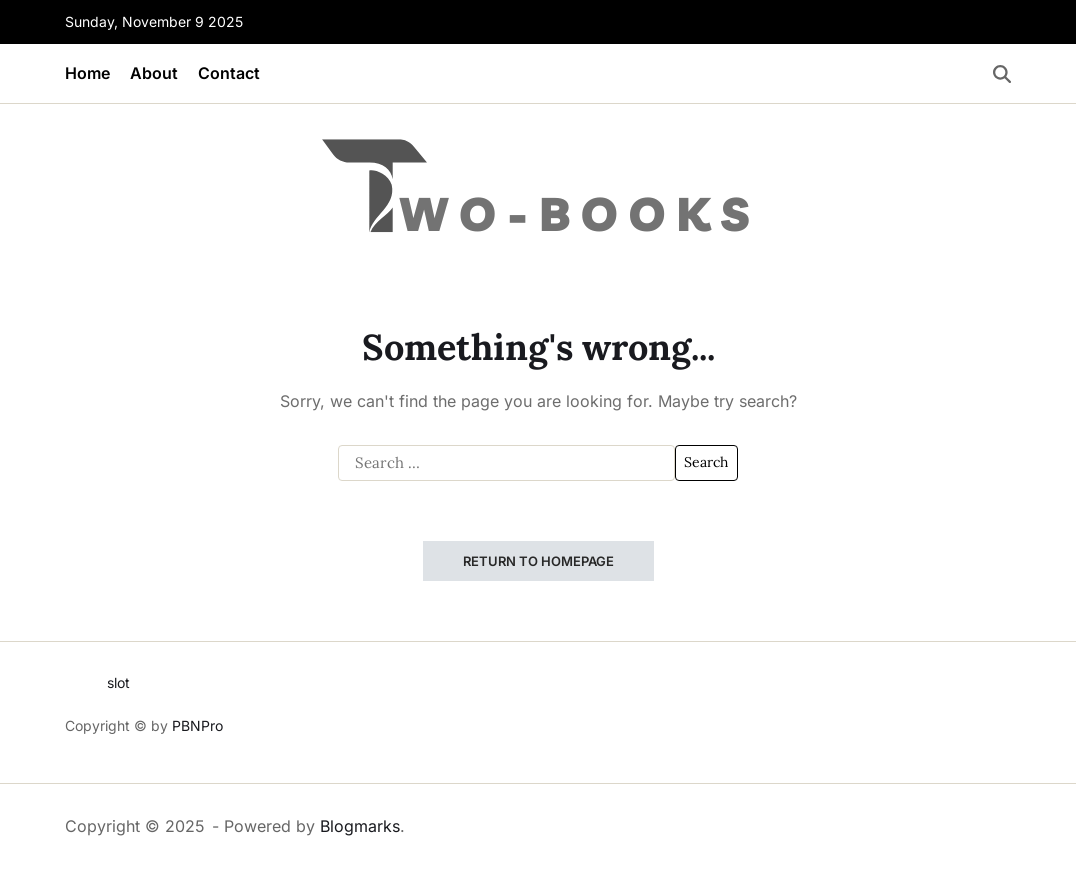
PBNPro (197, 725)
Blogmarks (360, 826)
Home (87, 73)
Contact (229, 73)
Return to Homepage (538, 561)
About (154, 73)
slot (118, 682)
